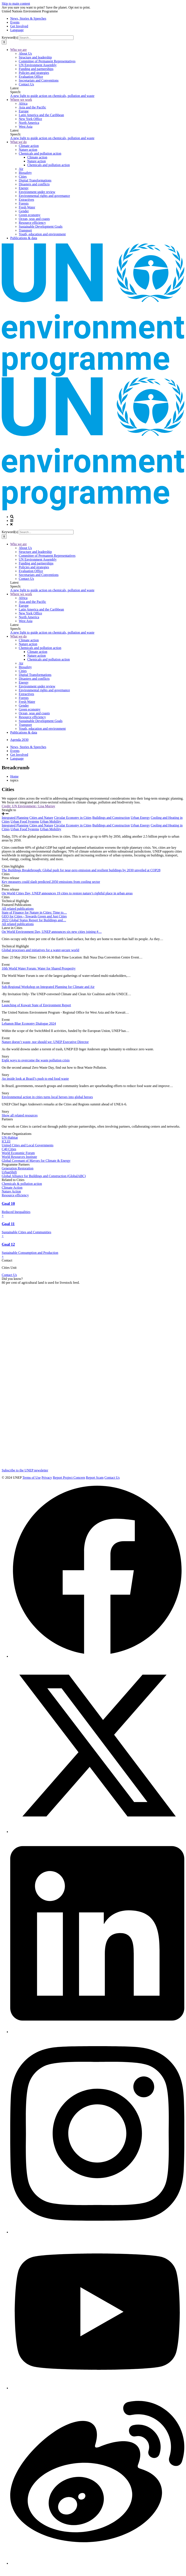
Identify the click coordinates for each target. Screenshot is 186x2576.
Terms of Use (31, 1477)
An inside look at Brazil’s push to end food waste (35, 1078)
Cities (23, 176)
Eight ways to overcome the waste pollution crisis (36, 1060)
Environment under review (37, 192)
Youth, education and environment (42, 234)
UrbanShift (9, 1172)
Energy (24, 188)
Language (17, 30)
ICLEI (6, 1141)
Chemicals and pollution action (40, 153)
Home (14, 776)
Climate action (29, 146)
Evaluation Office (31, 76)
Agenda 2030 (19, 739)
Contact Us (26, 84)
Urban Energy (140, 817)
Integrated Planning (15, 817)
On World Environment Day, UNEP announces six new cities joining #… (52, 931)
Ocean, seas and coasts (34, 219)
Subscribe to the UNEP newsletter (25, 1470)
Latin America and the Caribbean (41, 115)
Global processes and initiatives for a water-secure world (40, 950)
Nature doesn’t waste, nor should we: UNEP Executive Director (45, 1042)
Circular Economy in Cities (73, 817)
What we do (18, 142)
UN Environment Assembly (38, 65)
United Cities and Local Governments (27, 1145)
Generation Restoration (17, 1168)
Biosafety (25, 172)
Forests (24, 203)
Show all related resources (19, 1115)
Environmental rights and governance (44, 196)
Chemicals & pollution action (22, 1183)
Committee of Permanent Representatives (47, 61)
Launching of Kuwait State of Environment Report (36, 1005)
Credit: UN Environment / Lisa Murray (28, 806)
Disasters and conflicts (34, 184)
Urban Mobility (50, 821)
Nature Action (11, 1191)
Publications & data (23, 238)
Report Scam (95, 1477)
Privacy (47, 1477)
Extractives (26, 199)
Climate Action (12, 1187)
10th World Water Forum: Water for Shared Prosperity (39, 968)
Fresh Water (27, 207)
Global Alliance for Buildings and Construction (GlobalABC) (44, 1176)
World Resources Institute (19, 1157)
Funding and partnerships (36, 69)
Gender (24, 211)
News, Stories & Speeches (28, 18)
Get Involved (19, 26)
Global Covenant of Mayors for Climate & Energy (36, 1160)
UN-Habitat (10, 1137)
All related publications (18, 908)
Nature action (28, 149)
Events (15, 22)
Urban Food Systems (24, 821)
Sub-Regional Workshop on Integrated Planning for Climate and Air (48, 987)
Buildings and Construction (111, 817)
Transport (25, 230)
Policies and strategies (34, 73)
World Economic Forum (18, 1153)
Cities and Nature (41, 817)
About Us (25, 53)
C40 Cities (9, 1149)
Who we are (18, 49)
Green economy (29, 215)
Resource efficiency (32, 222)
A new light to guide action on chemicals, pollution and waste (52, 96)
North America (29, 123)
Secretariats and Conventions (39, 80)
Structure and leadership (35, 57)
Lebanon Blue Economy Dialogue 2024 (29, 1023)
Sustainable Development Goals (40, 226)
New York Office (30, 119)
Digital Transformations (35, 180)
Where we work (21, 99)
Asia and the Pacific (32, 107)
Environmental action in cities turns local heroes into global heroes (47, 1097)
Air (21, 169)
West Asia (25, 126)
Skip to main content (16, 3)
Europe (24, 111)
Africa (23, 103)
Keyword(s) (10, 37)
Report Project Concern (69, 1477)
